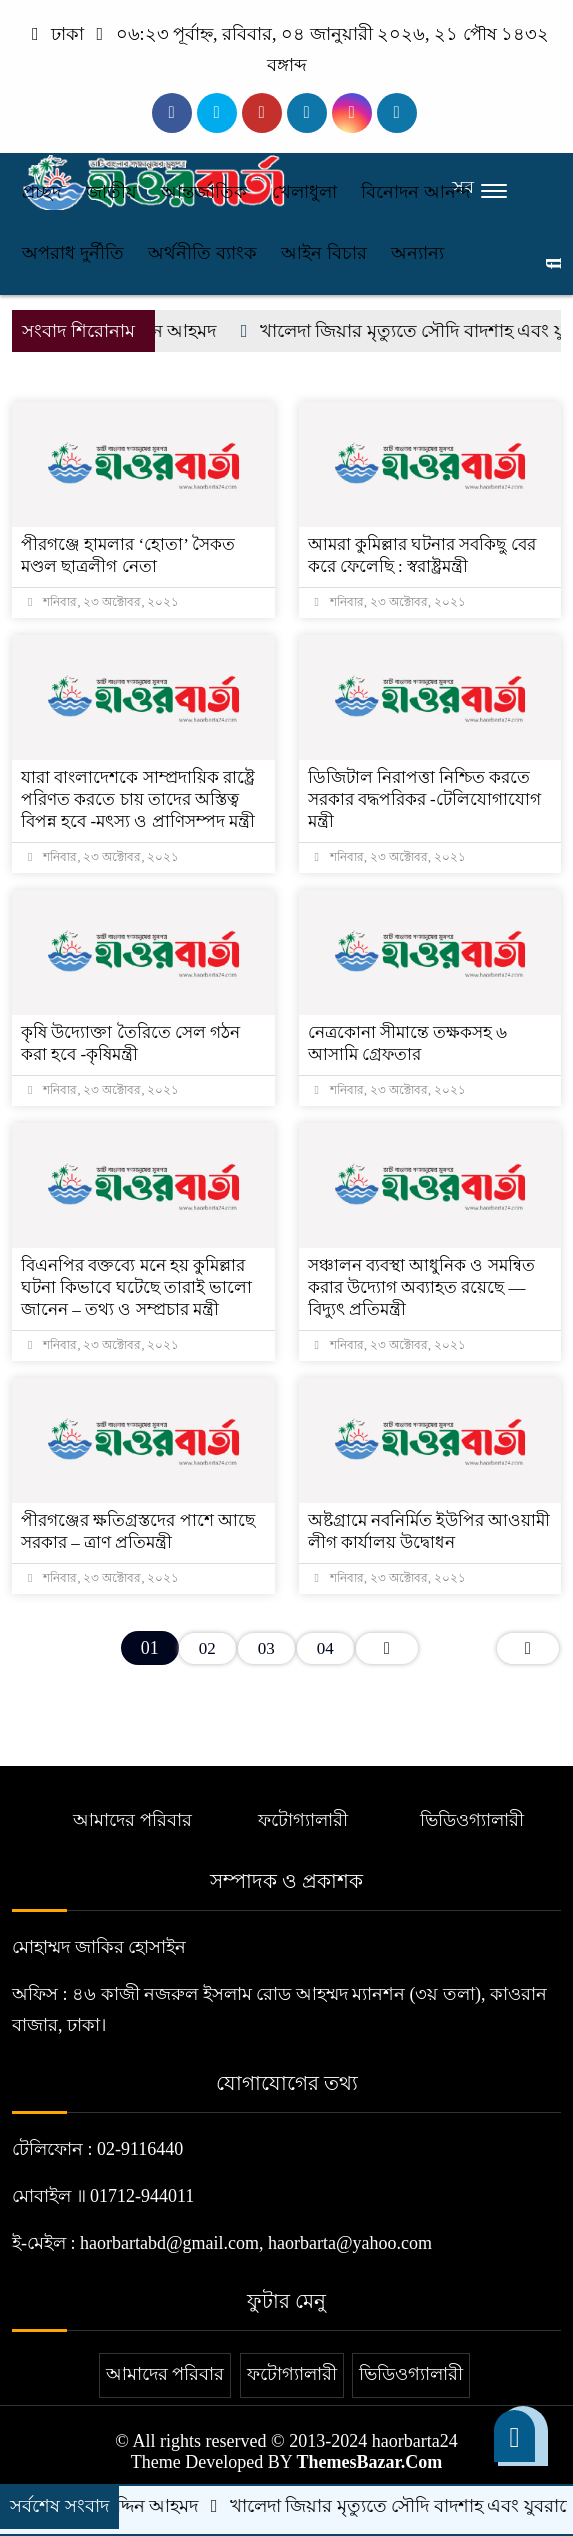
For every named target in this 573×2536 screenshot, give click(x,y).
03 (266, 1648)
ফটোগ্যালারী (303, 1820)
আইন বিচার (324, 253)
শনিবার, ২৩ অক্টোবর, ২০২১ (103, 602)
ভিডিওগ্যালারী (472, 1820)
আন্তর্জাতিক (204, 192)
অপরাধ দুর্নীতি (73, 253)
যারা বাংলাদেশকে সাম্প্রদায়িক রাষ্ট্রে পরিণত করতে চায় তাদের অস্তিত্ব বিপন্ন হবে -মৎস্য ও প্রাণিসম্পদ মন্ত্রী (138, 799)
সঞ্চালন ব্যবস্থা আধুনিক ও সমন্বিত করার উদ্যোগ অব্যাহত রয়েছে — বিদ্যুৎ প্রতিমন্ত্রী (421, 1287)
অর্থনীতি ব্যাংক (202, 253)
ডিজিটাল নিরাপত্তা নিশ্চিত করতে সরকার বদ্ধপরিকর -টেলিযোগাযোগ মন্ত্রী (424, 799)
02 (207, 1648)
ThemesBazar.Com (369, 2462)
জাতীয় (111, 192)
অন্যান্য (417, 253)
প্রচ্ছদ (41, 192)
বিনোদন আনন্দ (415, 192)
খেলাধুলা (304, 192)
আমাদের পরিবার (132, 1820)
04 (325, 1648)
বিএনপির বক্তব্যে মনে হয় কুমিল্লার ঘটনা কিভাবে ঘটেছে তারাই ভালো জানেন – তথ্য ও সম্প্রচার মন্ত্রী (136, 1287)
